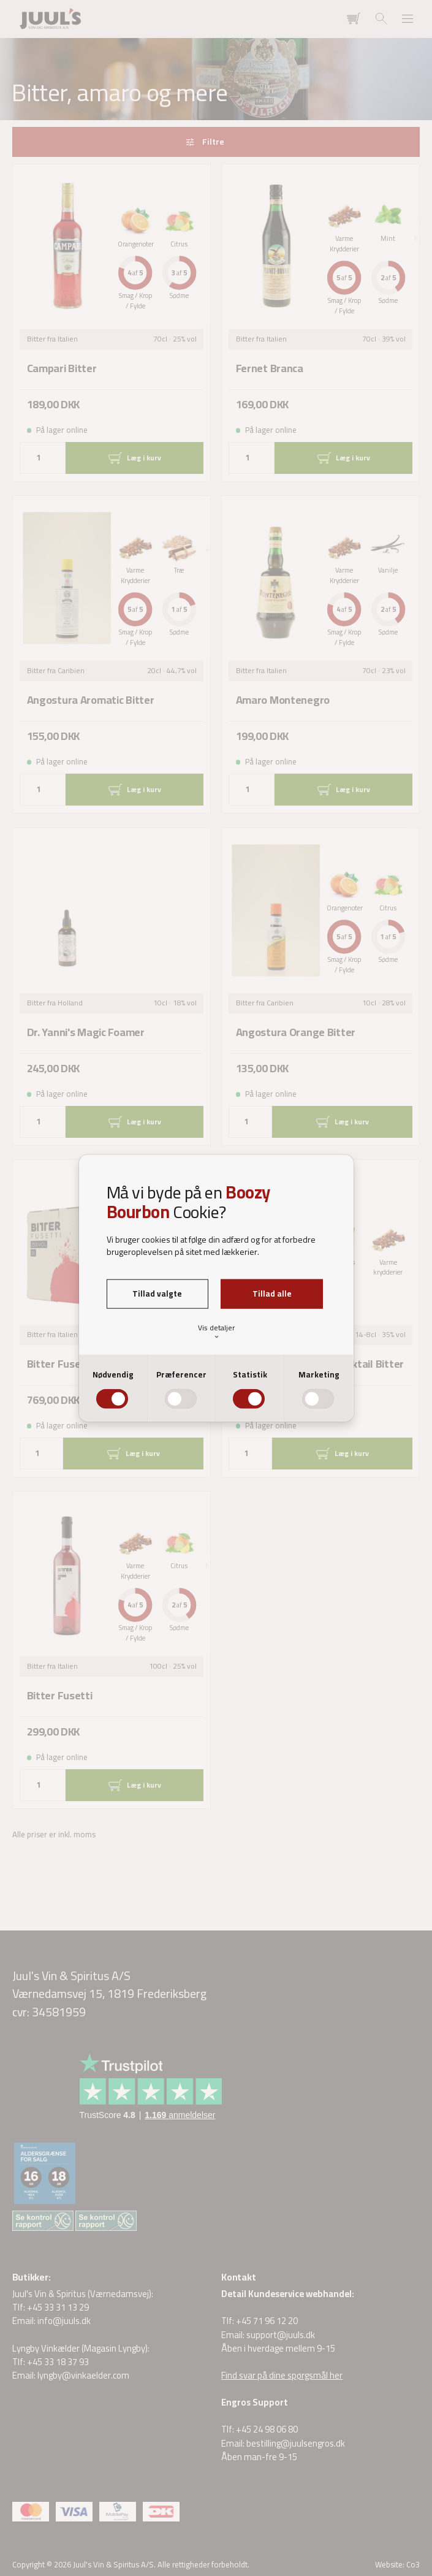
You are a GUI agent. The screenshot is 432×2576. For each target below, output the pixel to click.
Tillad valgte (157, 1293)
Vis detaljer (216, 1331)
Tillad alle (272, 1293)
